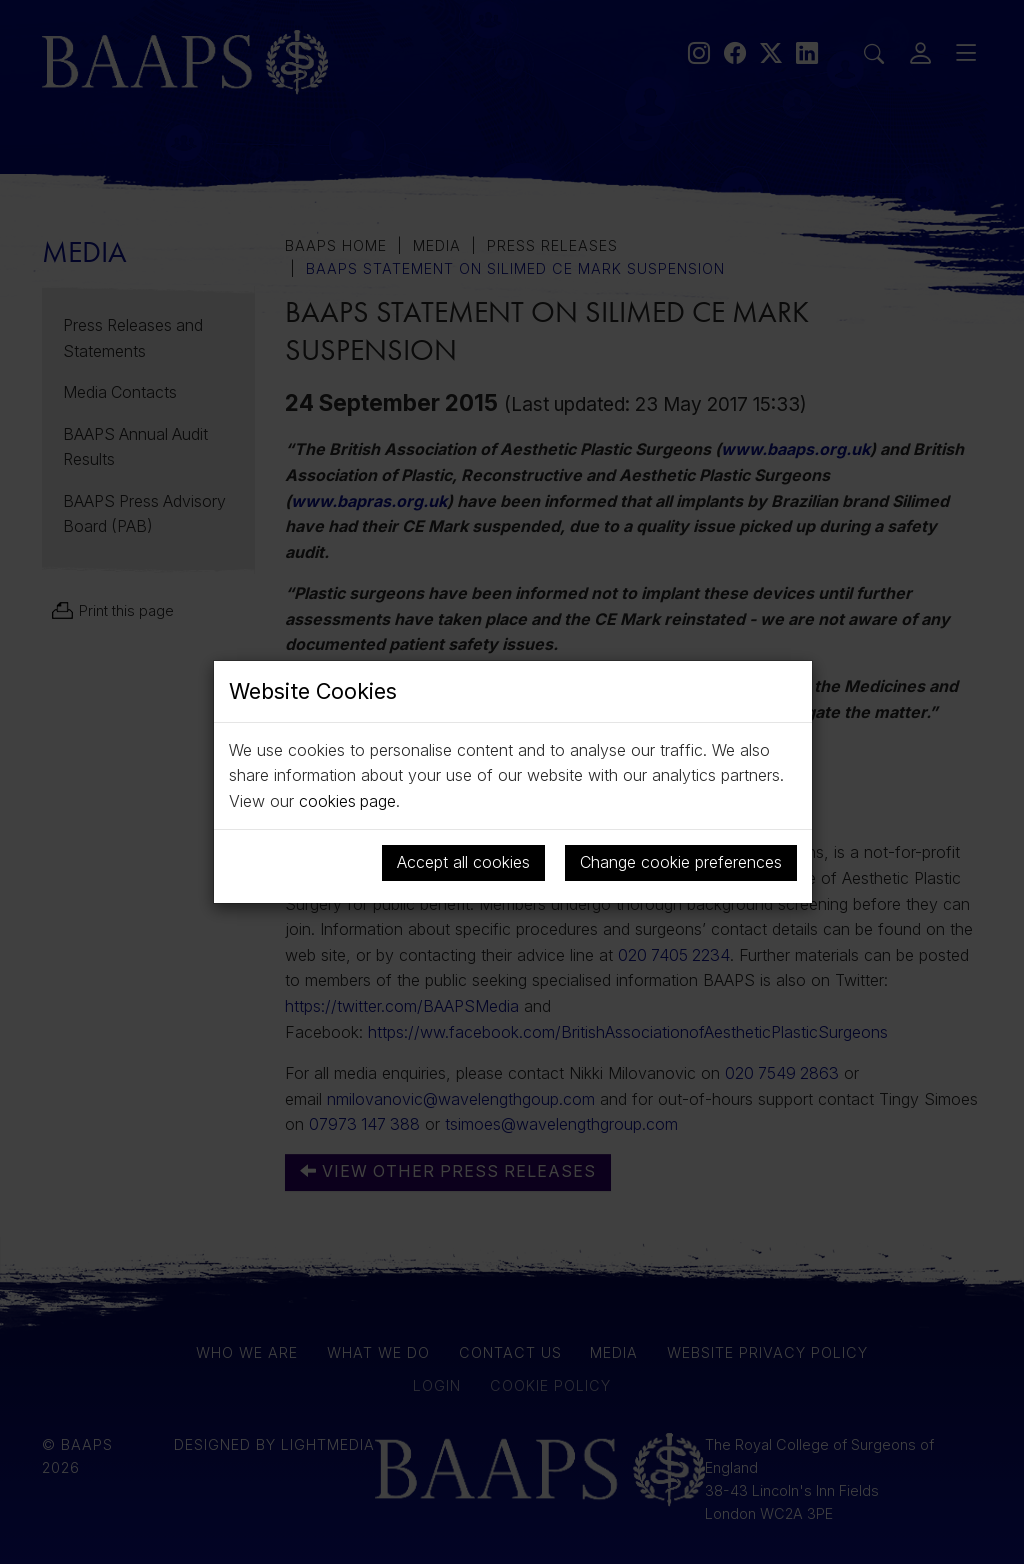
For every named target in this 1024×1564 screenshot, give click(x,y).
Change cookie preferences (681, 862)
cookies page (348, 801)
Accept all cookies (463, 862)
